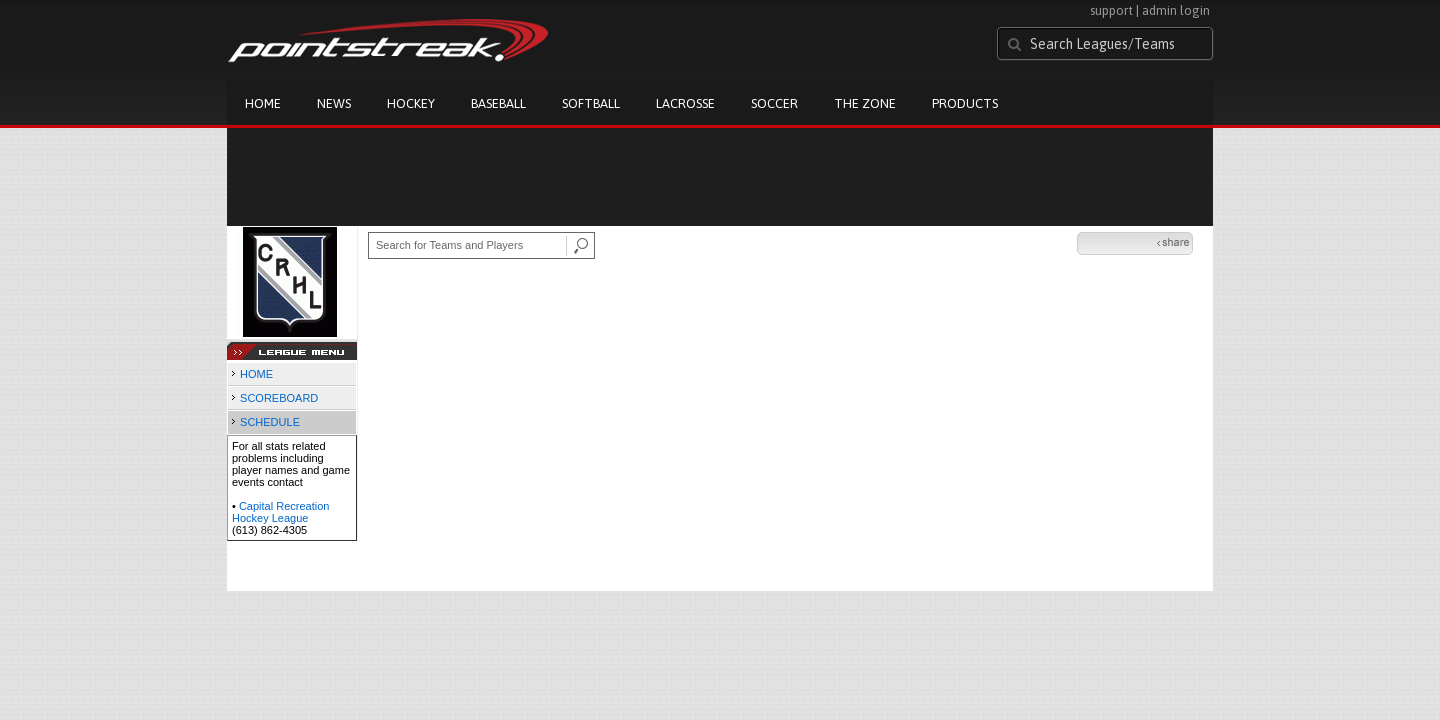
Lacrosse (685, 103)
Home (263, 103)
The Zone (865, 103)
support (1111, 10)
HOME (256, 374)
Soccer (774, 103)
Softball (591, 103)
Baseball (498, 103)
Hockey (411, 103)
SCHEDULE (270, 422)
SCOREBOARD (279, 398)
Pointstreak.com (388, 42)
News (334, 103)
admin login (1176, 10)
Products (965, 103)
